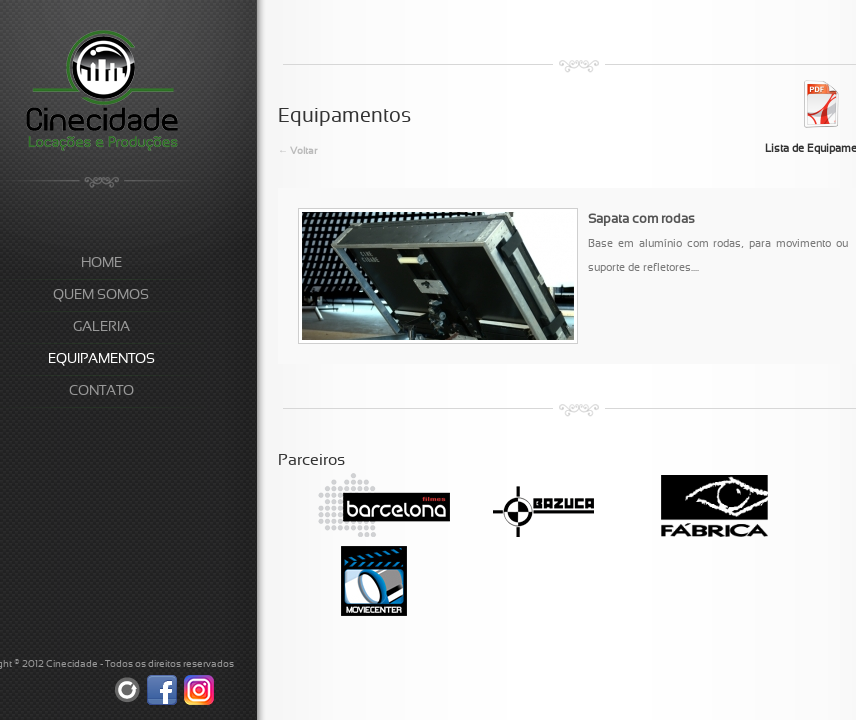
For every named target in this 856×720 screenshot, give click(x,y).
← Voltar (297, 151)
